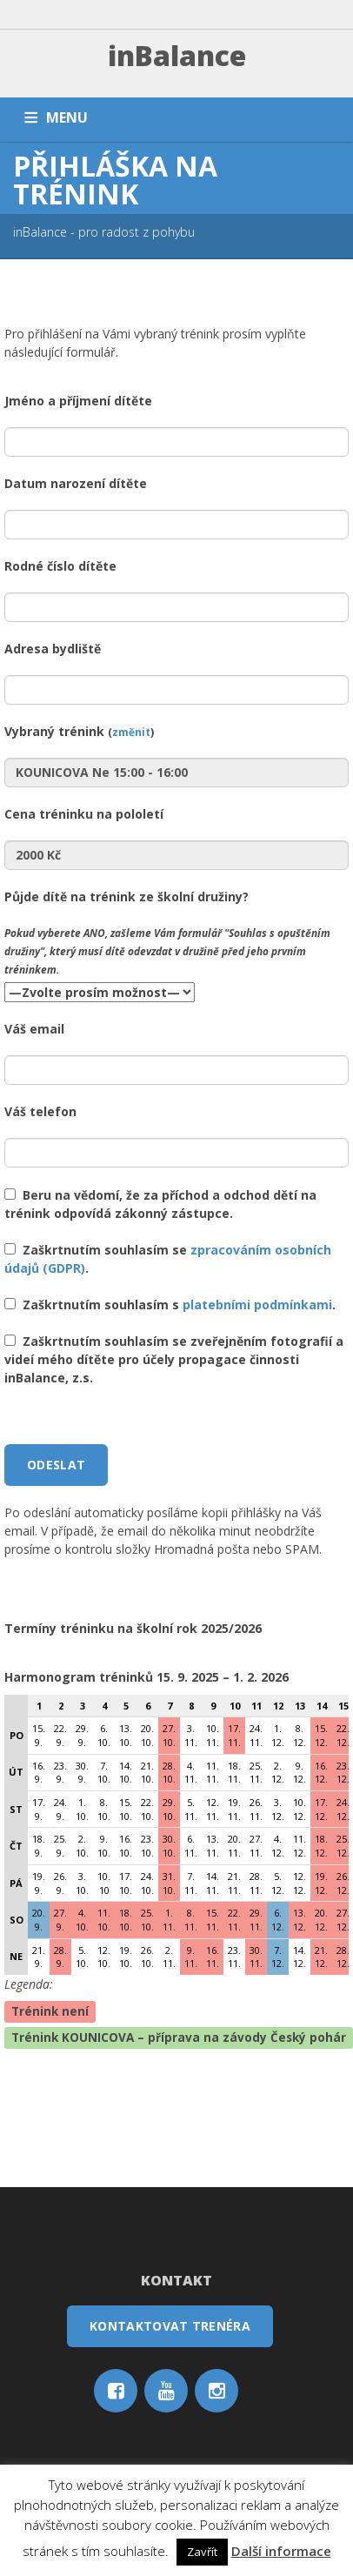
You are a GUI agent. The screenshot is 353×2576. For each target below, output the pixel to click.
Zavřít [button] (202, 2551)
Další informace (281, 2550)
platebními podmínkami (257, 1304)
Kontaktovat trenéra (170, 2326)
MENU (67, 117)
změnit (131, 732)
